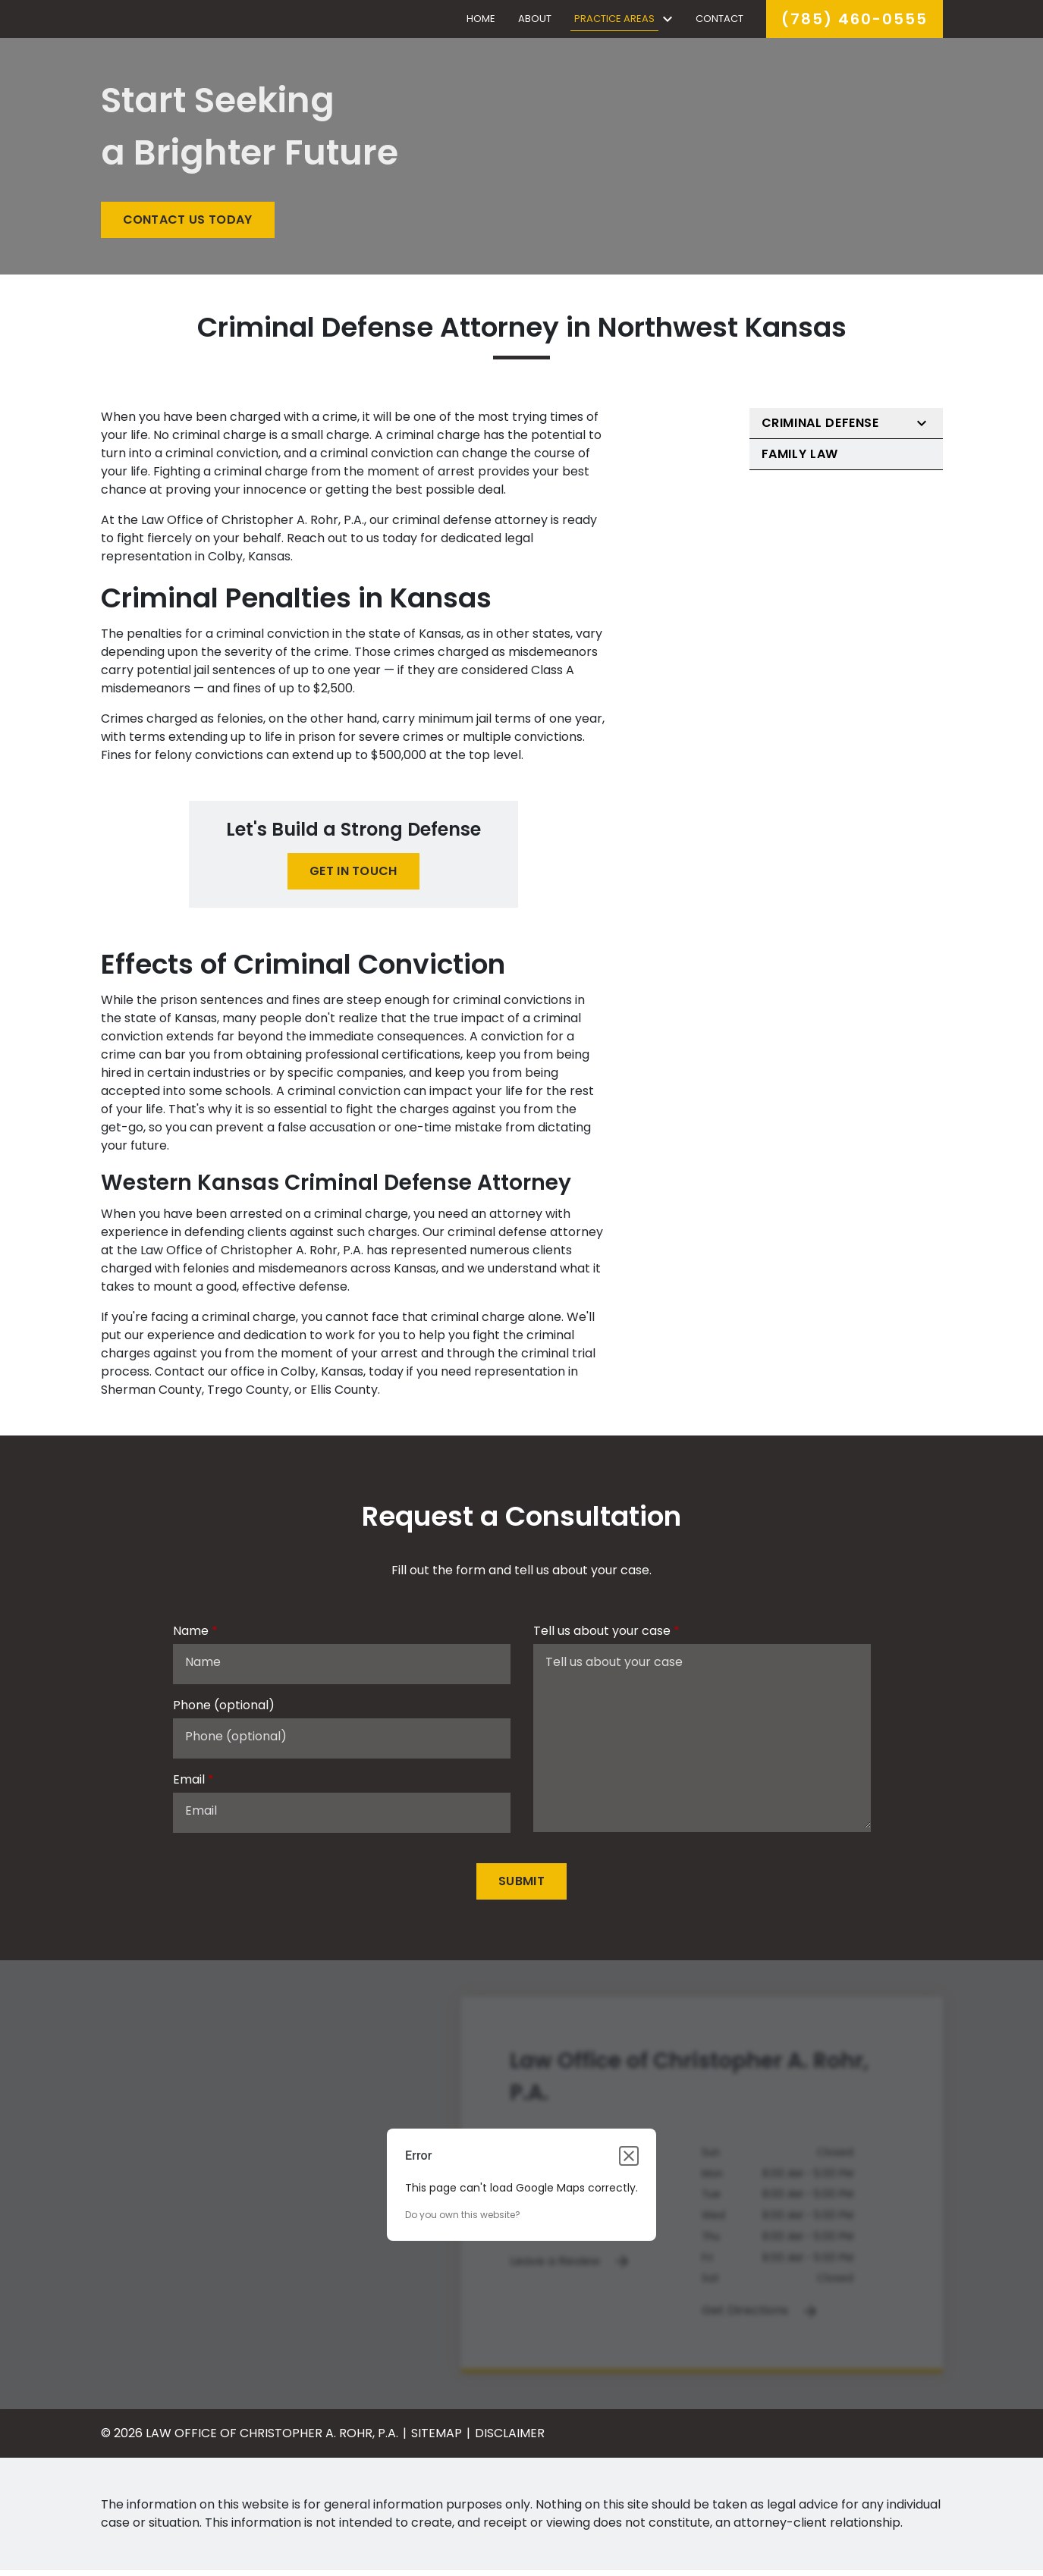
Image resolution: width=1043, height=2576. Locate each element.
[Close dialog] (629, 2162)
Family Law (800, 460)
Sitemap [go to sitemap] (436, 2439)
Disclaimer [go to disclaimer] (510, 2439)
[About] (534, 22)
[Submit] (521, 1887)
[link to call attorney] (854, 22)
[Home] (480, 22)
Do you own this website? (462, 2220)
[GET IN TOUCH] (353, 877)
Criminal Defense (820, 429)
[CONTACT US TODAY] (188, 226)
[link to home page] (196, 21)
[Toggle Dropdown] (667, 22)
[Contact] (719, 22)
